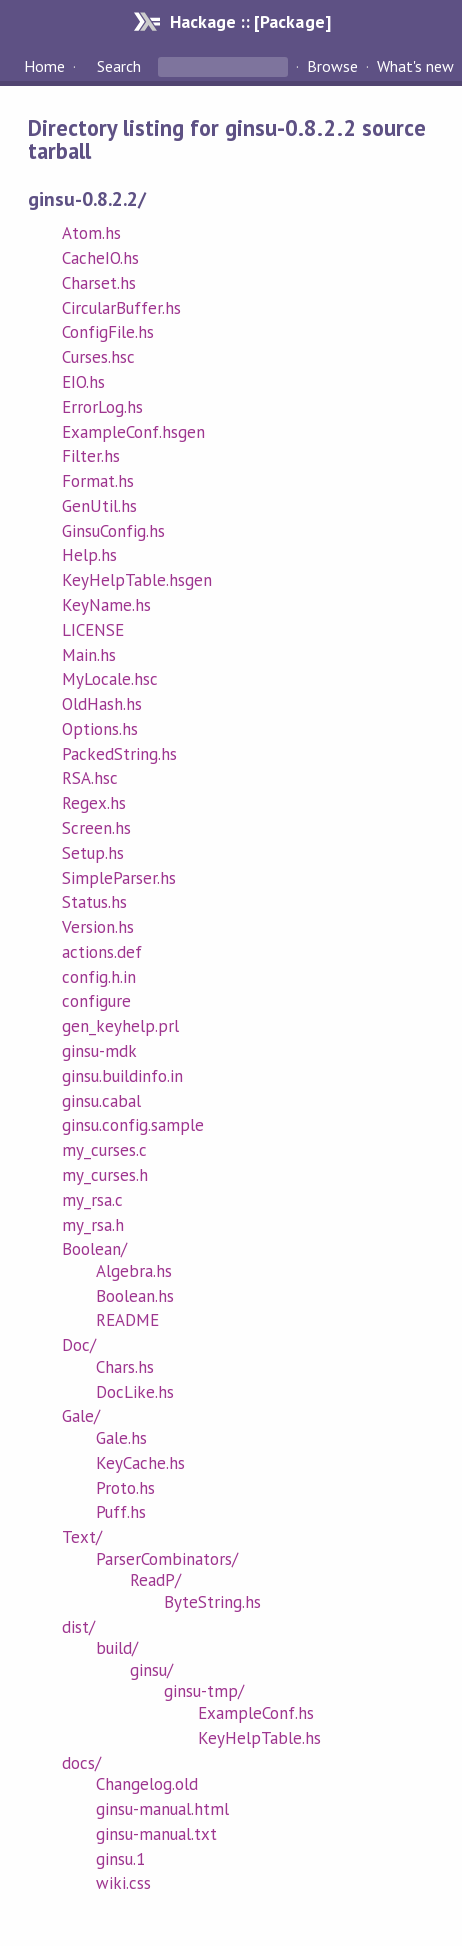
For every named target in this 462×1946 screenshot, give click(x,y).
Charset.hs (99, 283)
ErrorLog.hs (102, 407)
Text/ (82, 1537)
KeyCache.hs (140, 1463)
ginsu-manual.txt (156, 1834)
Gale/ (81, 1416)
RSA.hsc (90, 778)
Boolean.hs (135, 1296)
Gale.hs (121, 1438)
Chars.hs (125, 1367)
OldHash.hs (102, 704)
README (127, 1320)
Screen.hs (96, 828)
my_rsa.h (93, 1225)
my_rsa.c (92, 1200)
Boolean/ (94, 1249)
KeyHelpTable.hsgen (137, 580)
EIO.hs (83, 382)
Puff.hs (121, 1512)
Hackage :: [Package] (250, 21)
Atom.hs (91, 233)
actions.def (102, 952)
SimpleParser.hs (119, 878)
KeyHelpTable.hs (259, 1738)
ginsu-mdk (99, 1051)
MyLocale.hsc (110, 679)
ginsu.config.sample (133, 1125)
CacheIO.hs (100, 258)
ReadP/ (155, 1580)
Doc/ (79, 1345)
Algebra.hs (134, 1271)
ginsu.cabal (101, 1101)
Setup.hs (93, 853)
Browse (332, 66)
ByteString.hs (212, 1602)
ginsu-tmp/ (204, 1691)
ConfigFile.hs (108, 332)
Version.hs (98, 927)
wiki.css (123, 1883)
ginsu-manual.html (162, 1809)
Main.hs (89, 655)
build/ (117, 1648)
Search (119, 66)
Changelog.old (147, 1784)
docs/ (81, 1763)
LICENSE (93, 630)
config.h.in (99, 977)
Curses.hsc (98, 357)
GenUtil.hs (99, 506)
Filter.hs (91, 456)
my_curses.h (105, 1175)
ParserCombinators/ (167, 1559)
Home (44, 66)
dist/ (78, 1627)
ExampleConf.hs (256, 1713)
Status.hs (94, 902)
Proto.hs (125, 1488)
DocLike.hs (135, 1392)
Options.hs (100, 729)
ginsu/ (151, 1670)
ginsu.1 (120, 1859)
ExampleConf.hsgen (133, 432)
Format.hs (98, 481)
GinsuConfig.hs (113, 531)
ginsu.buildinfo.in (122, 1076)
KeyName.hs (106, 605)
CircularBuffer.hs (121, 308)
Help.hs (89, 555)
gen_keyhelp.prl (120, 1026)
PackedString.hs (119, 754)
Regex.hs (94, 803)
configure (96, 1001)
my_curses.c (104, 1150)
